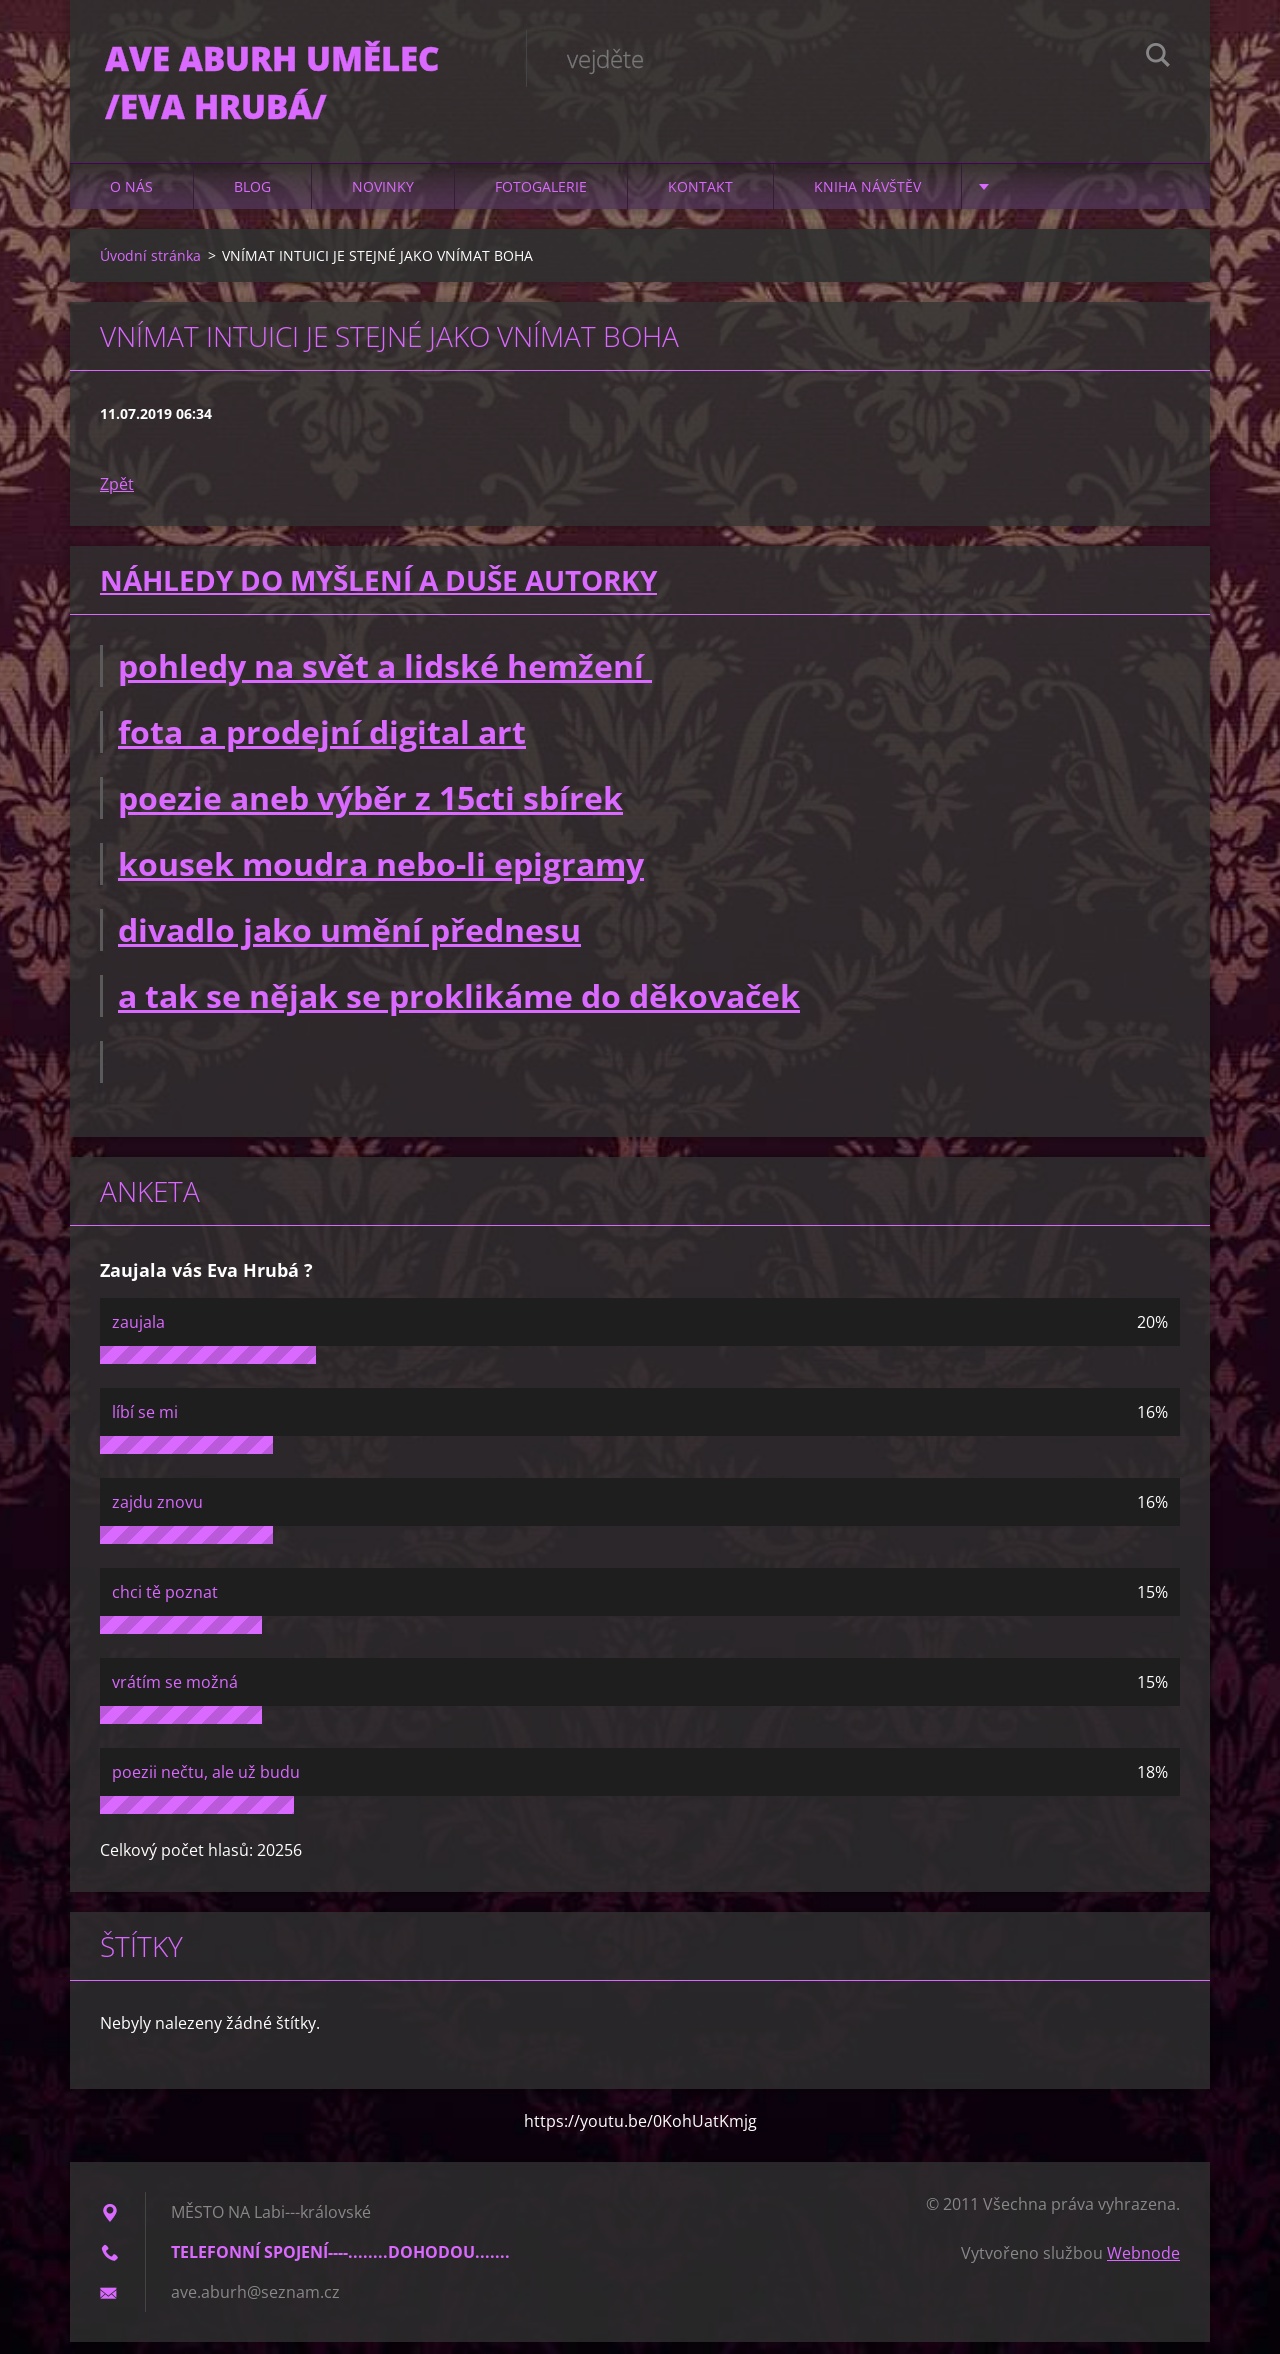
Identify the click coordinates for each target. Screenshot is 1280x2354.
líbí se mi (145, 1424)
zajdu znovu (157, 1514)
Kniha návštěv (867, 199)
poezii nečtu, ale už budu (206, 1784)
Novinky (383, 199)
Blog (252, 199)
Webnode (1143, 2265)
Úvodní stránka (150, 268)
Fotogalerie (541, 199)
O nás (131, 199)
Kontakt (700, 199)
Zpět (117, 497)
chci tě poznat (165, 1604)
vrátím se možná (175, 1694)
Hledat (1158, 58)
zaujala (138, 1334)
